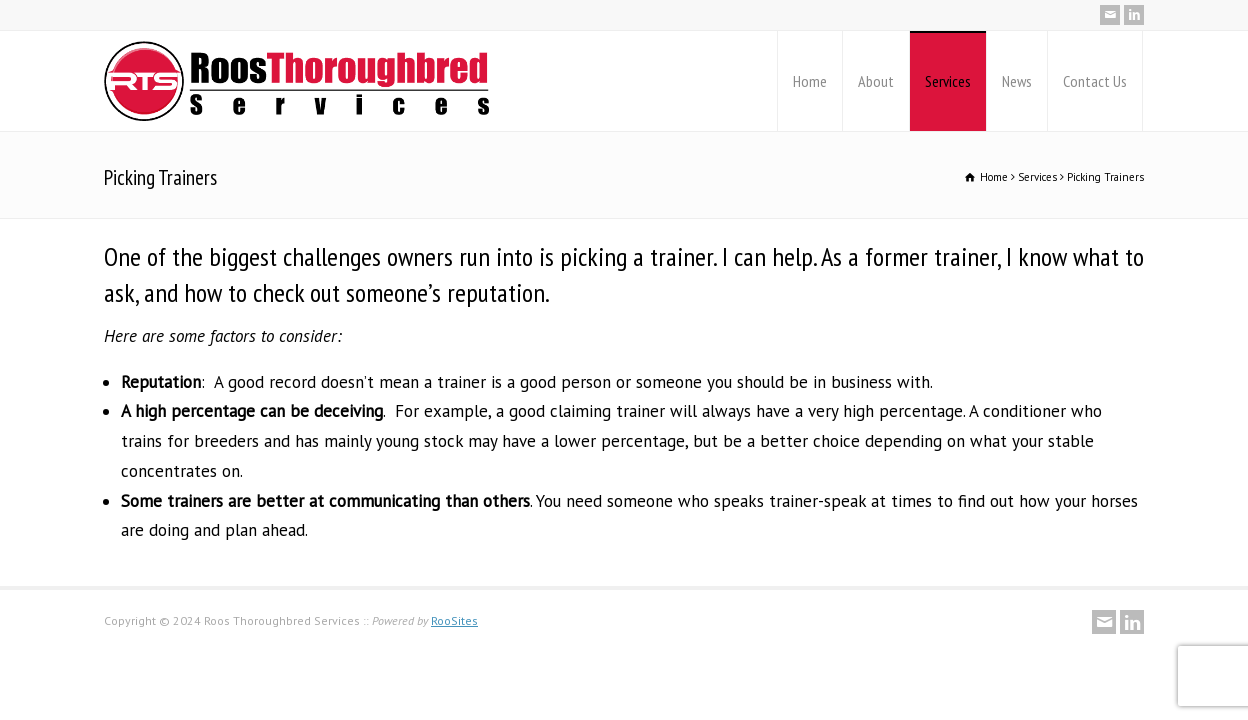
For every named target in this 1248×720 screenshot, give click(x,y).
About (876, 81)
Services (948, 81)
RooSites (454, 620)
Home (810, 81)
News (1017, 81)
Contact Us (1095, 81)
